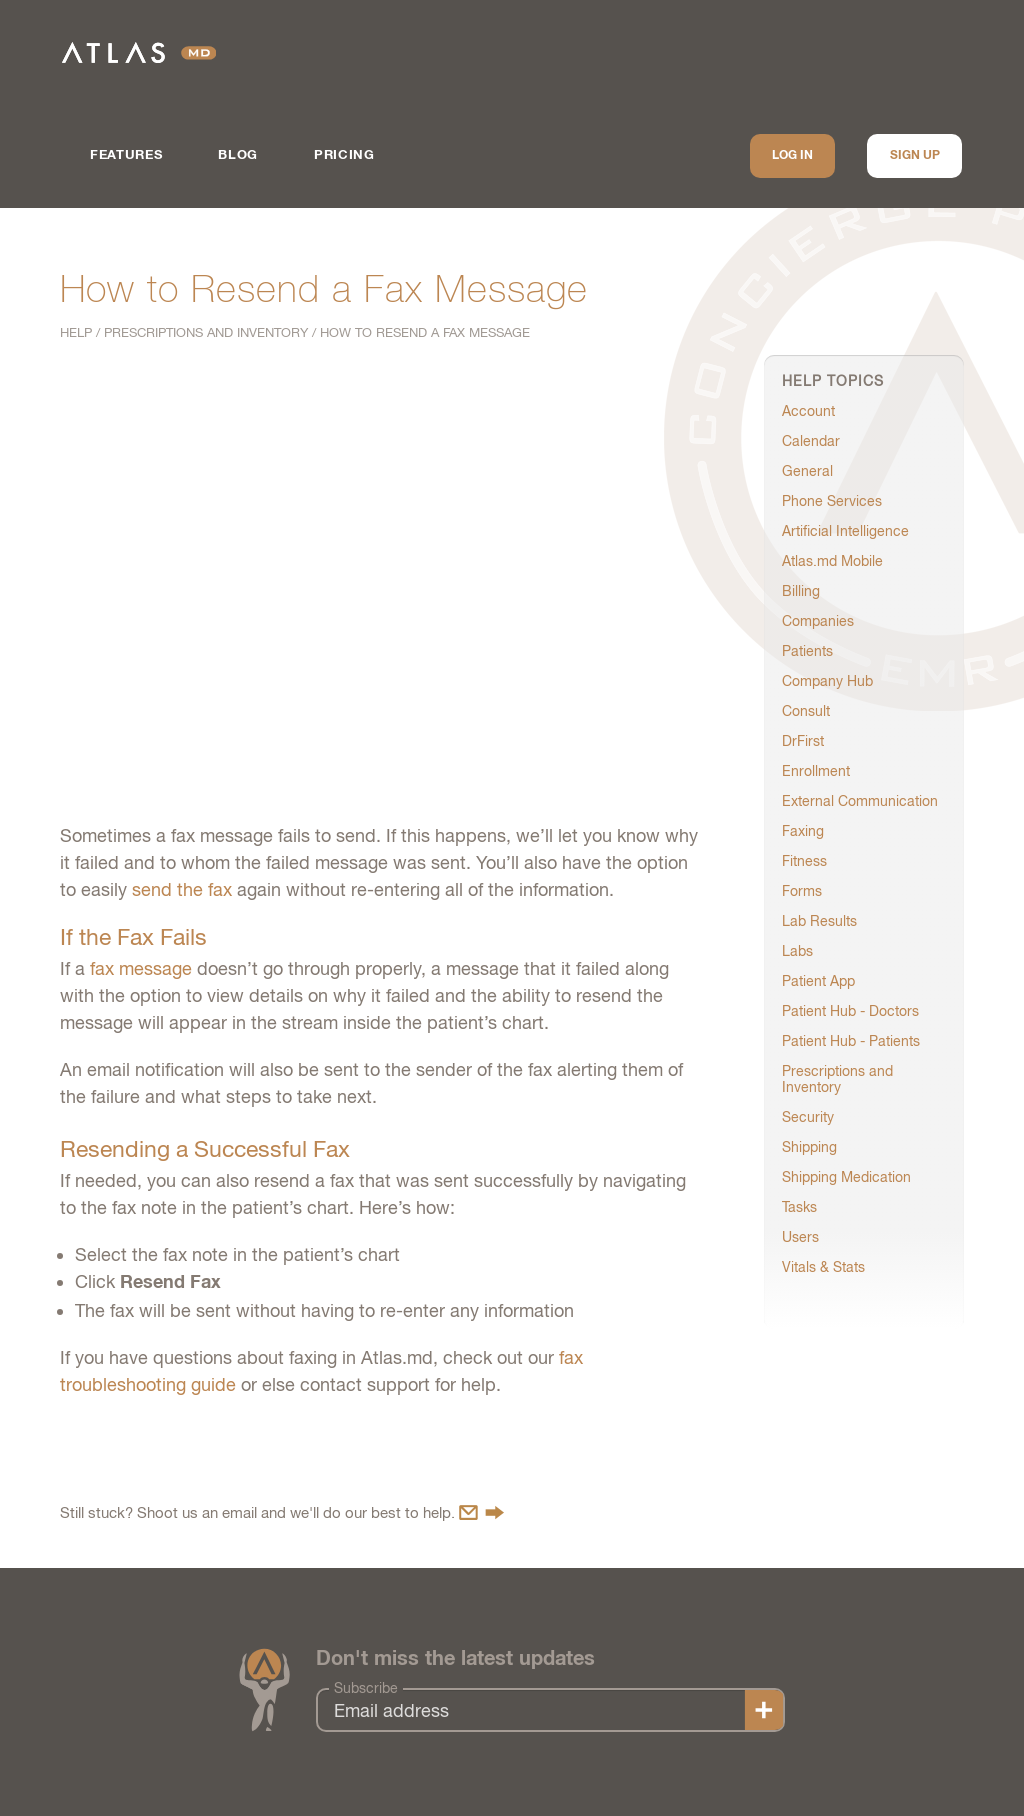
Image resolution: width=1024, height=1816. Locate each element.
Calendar (811, 441)
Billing (801, 591)
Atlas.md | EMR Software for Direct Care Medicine (139, 52)
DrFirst (803, 741)
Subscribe (366, 1688)
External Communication (860, 801)
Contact (481, 1512)
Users (800, 1237)
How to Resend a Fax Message (425, 332)
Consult (806, 711)
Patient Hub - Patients (851, 1041)
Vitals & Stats (823, 1267)
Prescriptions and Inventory (206, 332)
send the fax (182, 889)
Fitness (804, 861)
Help (76, 332)
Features (126, 155)
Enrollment (816, 771)
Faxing (803, 831)
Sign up (915, 156)
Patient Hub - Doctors (850, 1011)
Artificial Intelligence (845, 531)
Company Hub (827, 681)
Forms (802, 891)
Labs (797, 951)
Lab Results (819, 921)
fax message (141, 968)
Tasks (799, 1207)
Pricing (344, 155)
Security (808, 1117)
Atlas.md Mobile (832, 561)
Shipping (809, 1147)
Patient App (818, 981)
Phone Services (832, 501)
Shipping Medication (846, 1177)
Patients (807, 651)
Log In (792, 156)
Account (808, 411)
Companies (818, 621)
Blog (238, 155)
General (807, 471)
